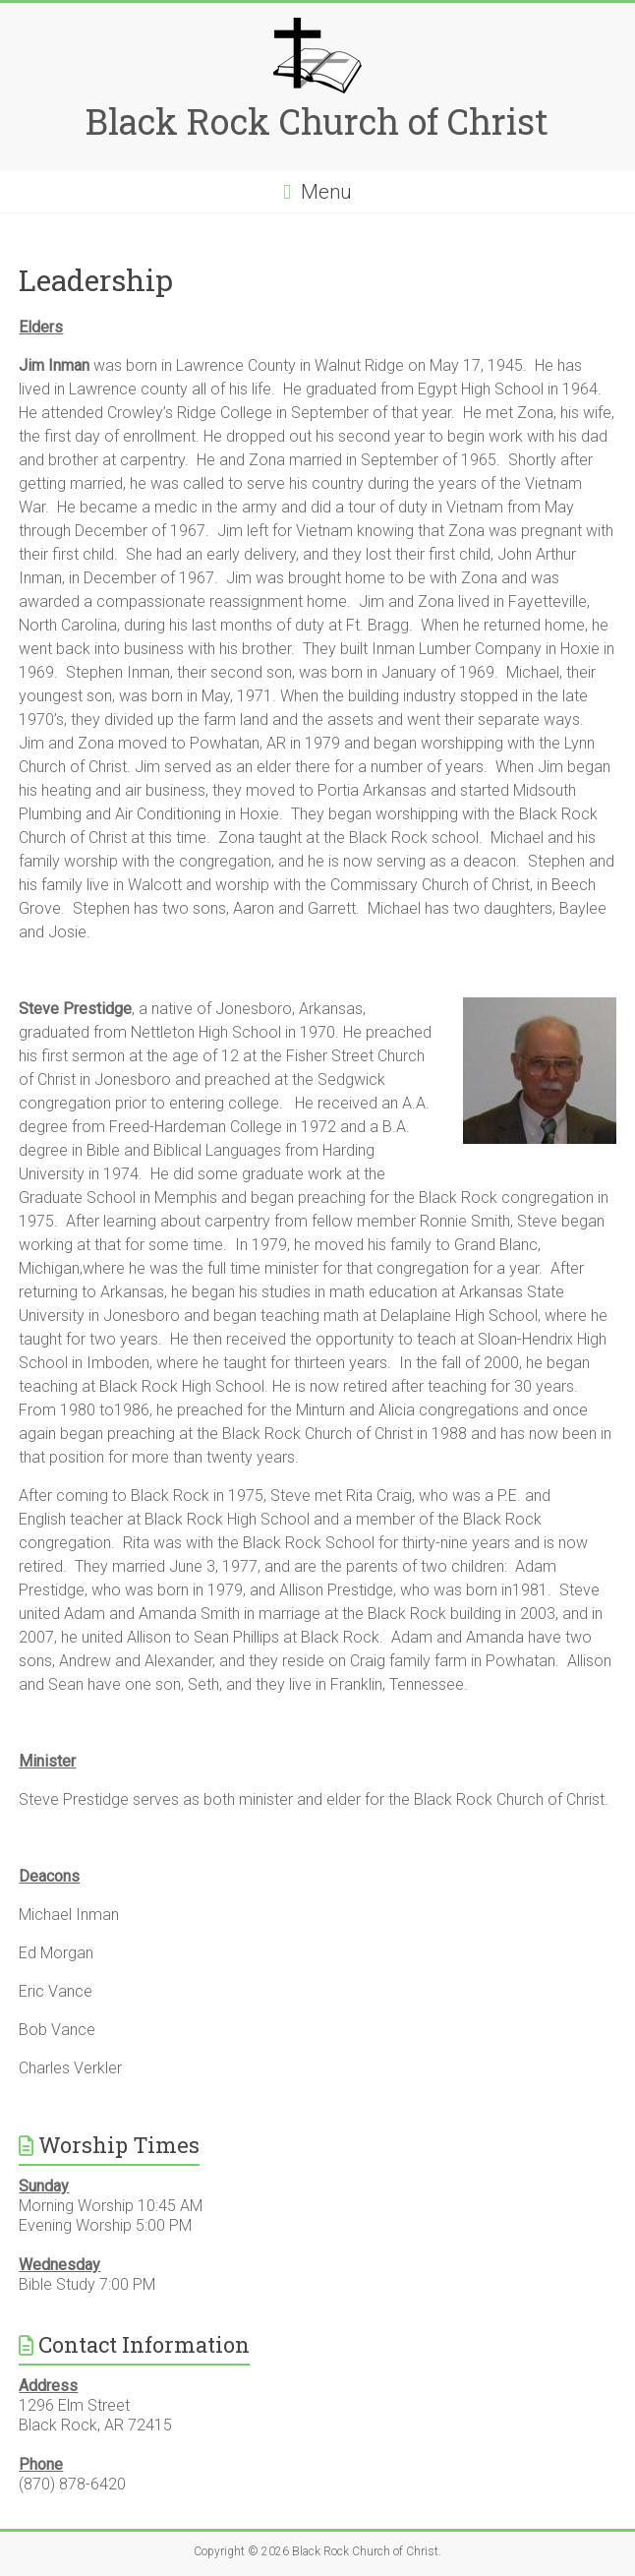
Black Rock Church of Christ (317, 121)
